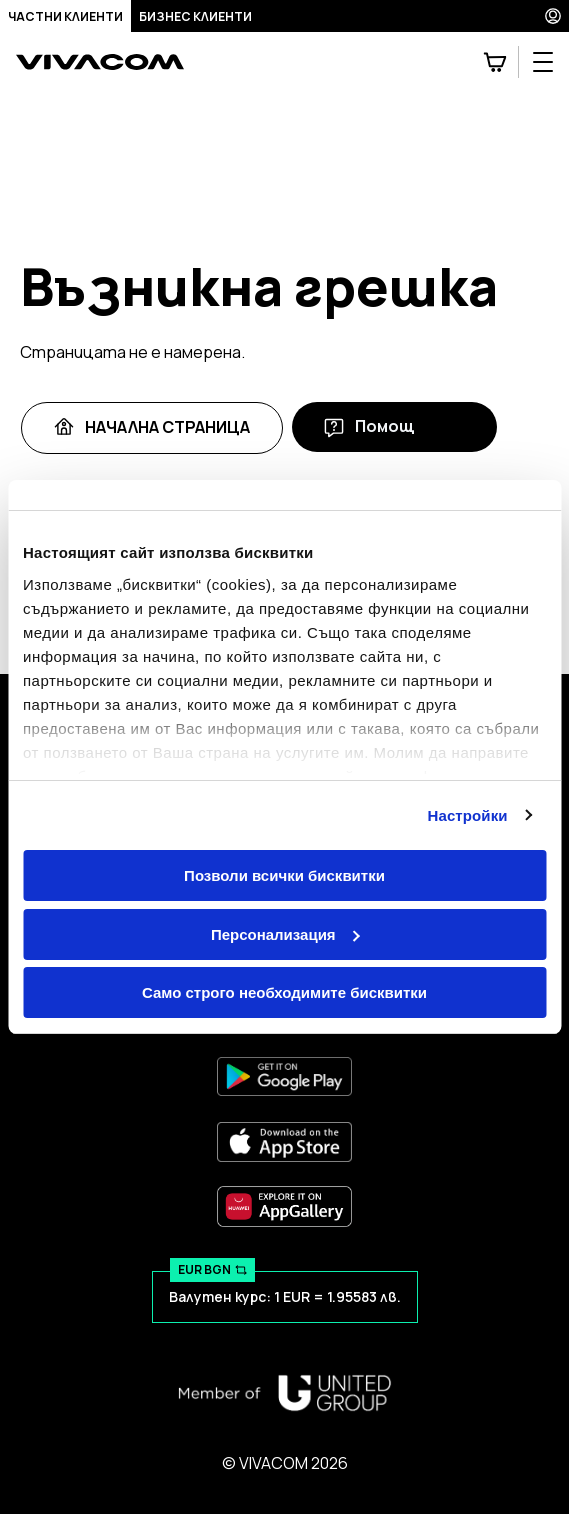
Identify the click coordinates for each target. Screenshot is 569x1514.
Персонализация (285, 934)
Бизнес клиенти (195, 16)
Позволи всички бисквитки (284, 875)
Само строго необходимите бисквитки (284, 992)
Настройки (468, 815)
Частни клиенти (65, 16)
